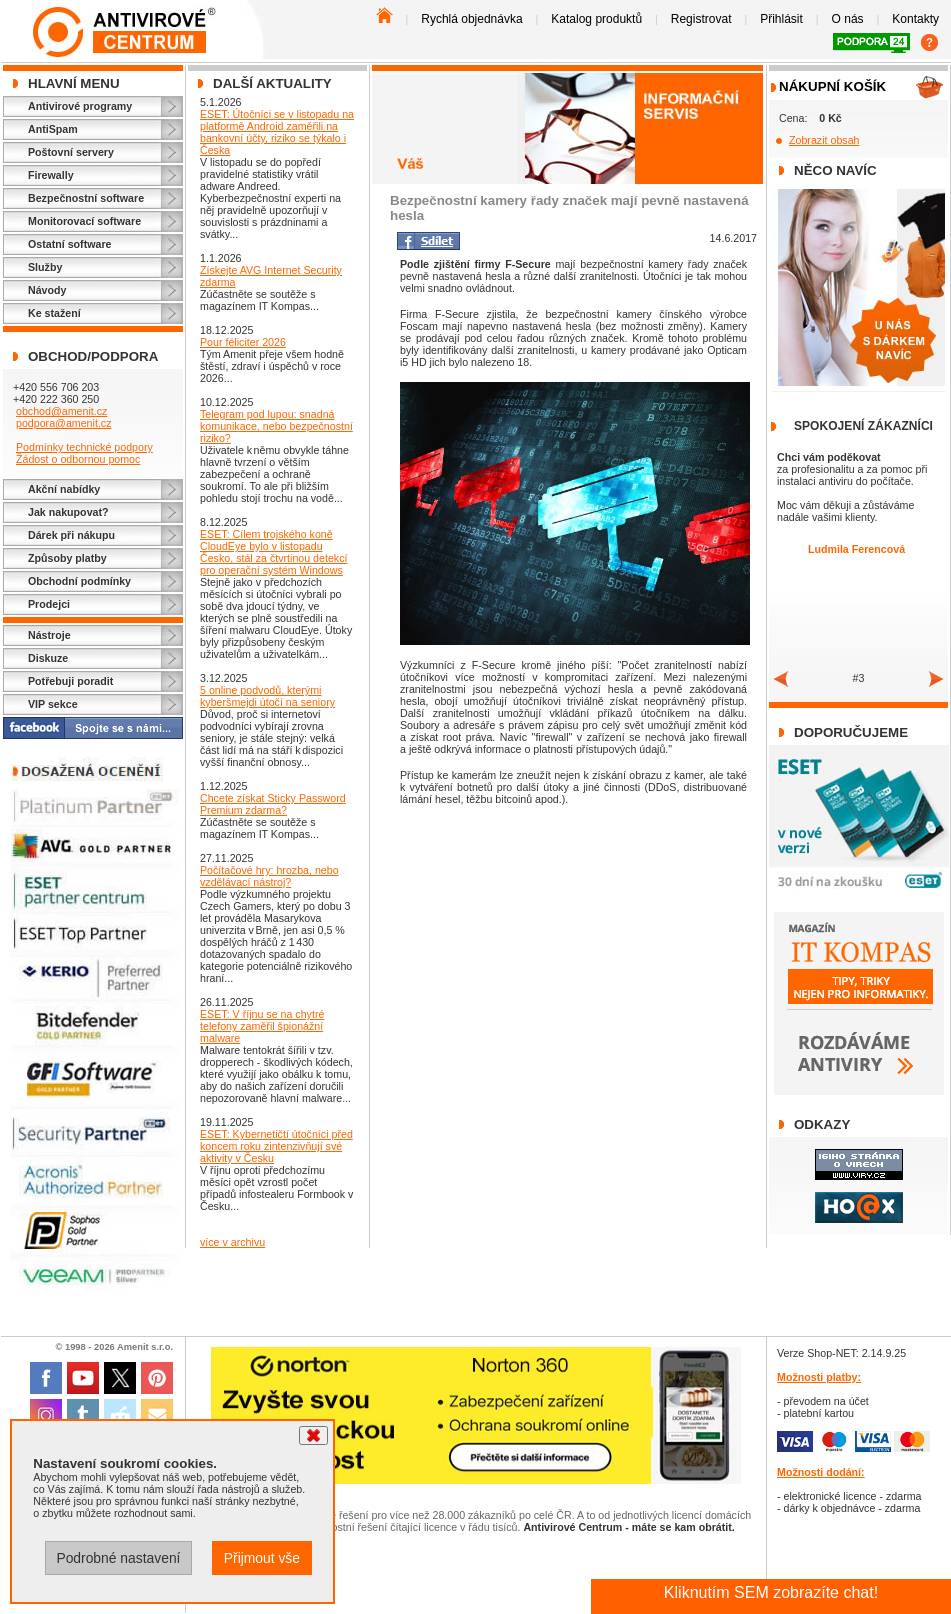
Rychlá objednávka (471, 19)
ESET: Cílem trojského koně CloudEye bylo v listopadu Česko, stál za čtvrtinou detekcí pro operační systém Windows (273, 552)
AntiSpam (53, 129)
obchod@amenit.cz (61, 411)
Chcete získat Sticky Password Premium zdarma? (273, 804)
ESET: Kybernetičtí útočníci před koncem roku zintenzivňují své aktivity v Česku (276, 1146)
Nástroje (49, 635)
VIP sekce (53, 704)
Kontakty (915, 19)
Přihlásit (781, 19)
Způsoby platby (67, 558)
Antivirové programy (80, 106)
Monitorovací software (84, 221)
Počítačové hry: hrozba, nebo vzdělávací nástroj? (269, 876)
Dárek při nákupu (71, 535)
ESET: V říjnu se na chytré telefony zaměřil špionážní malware (262, 1026)
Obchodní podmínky (79, 581)
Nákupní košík (832, 86)
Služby (45, 267)
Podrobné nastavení (118, 1558)
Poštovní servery (71, 152)
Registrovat (701, 19)
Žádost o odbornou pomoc (78, 459)
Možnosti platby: (819, 1377)
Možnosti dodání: (821, 1472)
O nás (848, 19)
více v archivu (232, 1242)
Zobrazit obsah (824, 140)
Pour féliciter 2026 (243, 342)
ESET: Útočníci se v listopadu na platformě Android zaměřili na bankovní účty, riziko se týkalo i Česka (277, 132)
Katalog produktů (596, 19)
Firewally (51, 175)
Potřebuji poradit (70, 681)
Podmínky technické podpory (84, 447)
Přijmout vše (262, 1558)
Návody (47, 290)
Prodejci (49, 604)
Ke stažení (54, 313)
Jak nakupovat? (68, 512)
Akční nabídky (64, 489)
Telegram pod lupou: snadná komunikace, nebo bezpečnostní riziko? (276, 426)
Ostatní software (70, 244)
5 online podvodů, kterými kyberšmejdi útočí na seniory (267, 696)
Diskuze (48, 658)
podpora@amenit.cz (64, 423)
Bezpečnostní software (86, 198)
